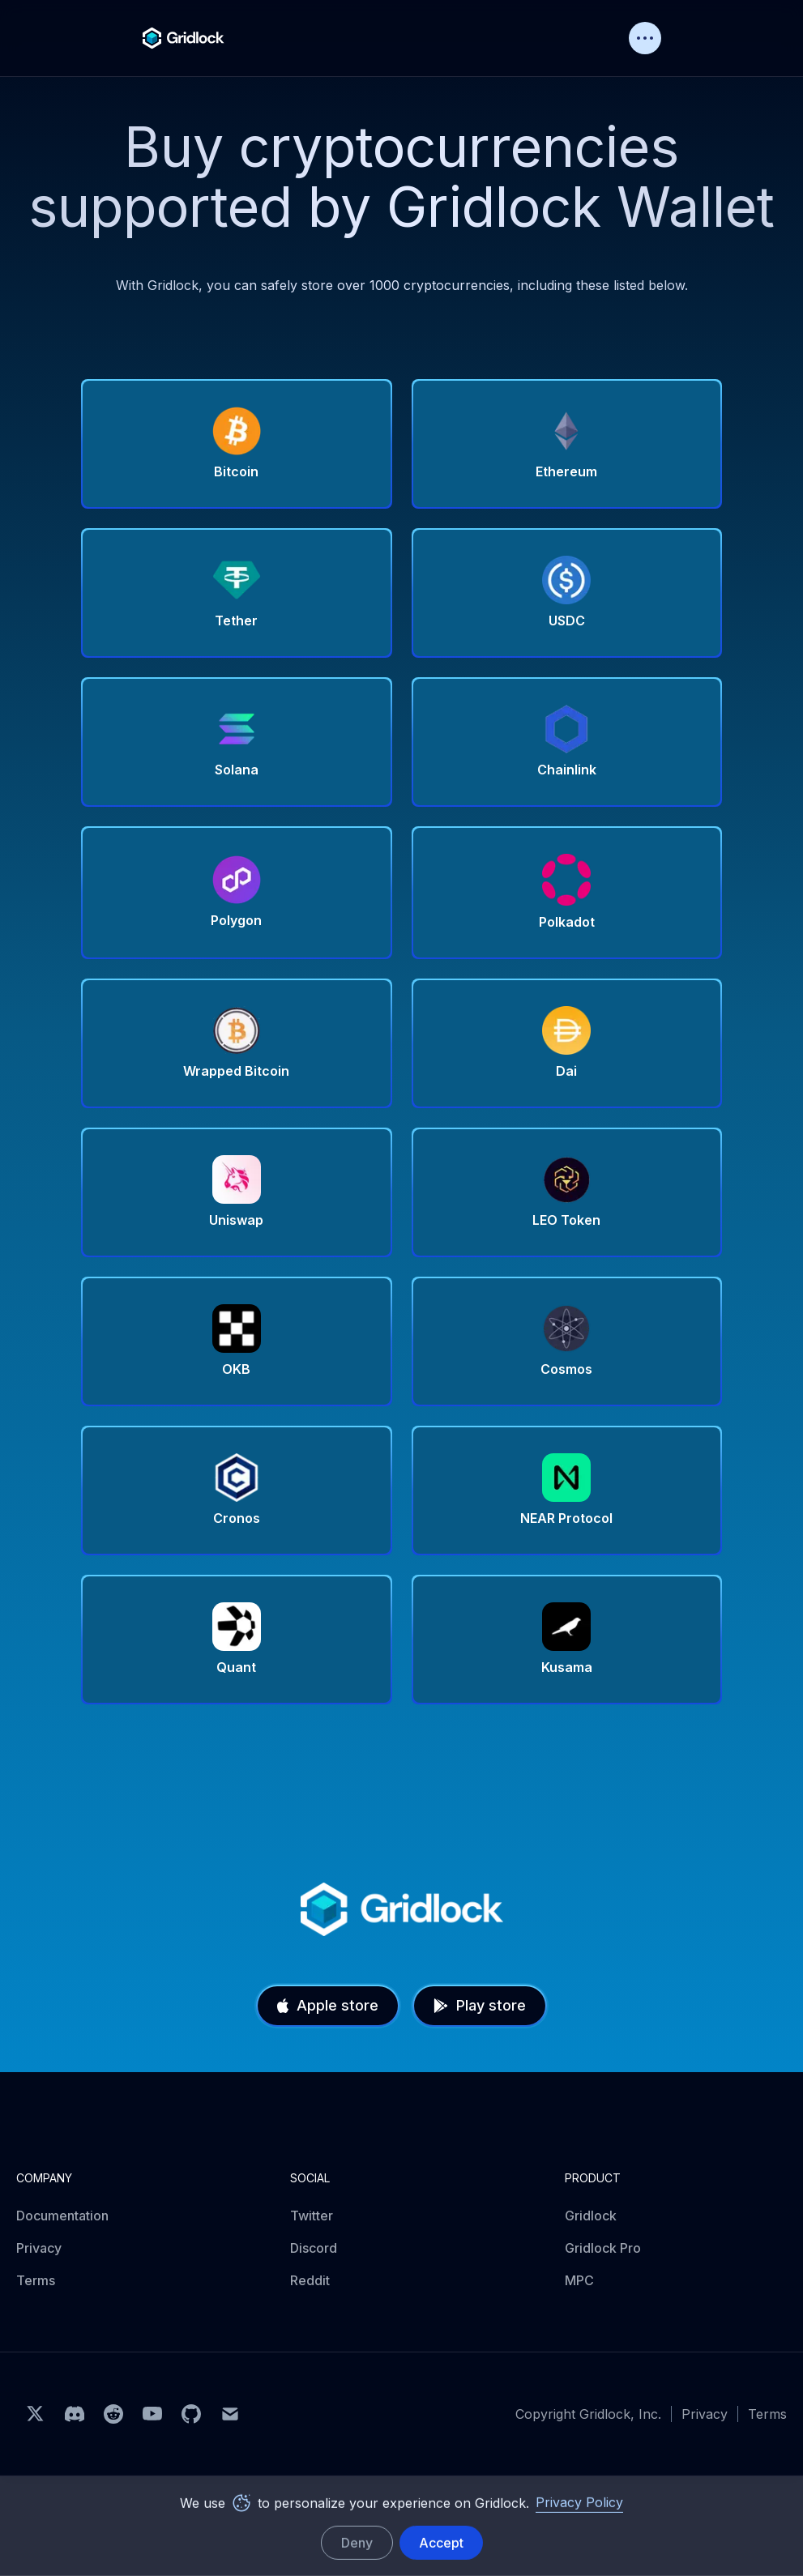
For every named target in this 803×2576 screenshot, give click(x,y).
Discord (313, 2247)
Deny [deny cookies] (357, 2543)
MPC (579, 2280)
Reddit (310, 2280)
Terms (35, 2280)
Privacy (39, 2247)
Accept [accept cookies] (441, 2543)
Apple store (327, 2005)
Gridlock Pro (603, 2247)
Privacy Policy (579, 2502)
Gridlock (591, 2215)
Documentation (62, 2215)
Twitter (311, 2215)
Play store (480, 2005)
